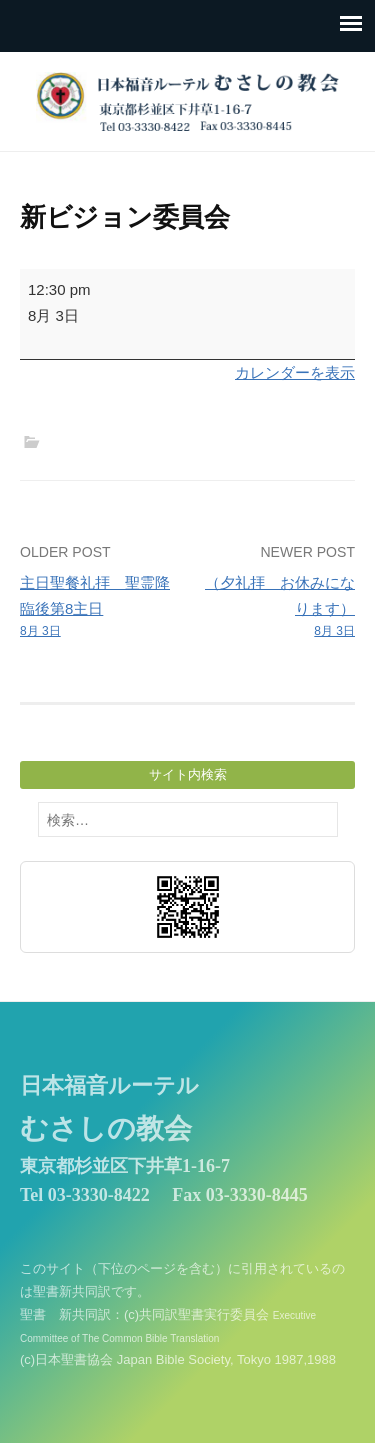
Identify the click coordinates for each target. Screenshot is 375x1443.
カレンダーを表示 (295, 372)
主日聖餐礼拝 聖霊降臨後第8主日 (100, 607)
